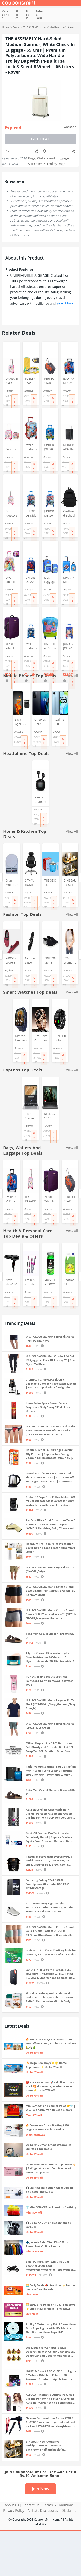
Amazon (70, 127)
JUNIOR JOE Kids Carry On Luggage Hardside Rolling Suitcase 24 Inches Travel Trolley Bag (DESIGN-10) (31, 513)
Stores (16, 14)
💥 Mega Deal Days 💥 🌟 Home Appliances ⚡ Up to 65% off (46, 2065)
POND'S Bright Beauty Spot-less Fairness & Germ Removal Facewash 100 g (49, 1680)
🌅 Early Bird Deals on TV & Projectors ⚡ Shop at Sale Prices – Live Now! (50, 2307)
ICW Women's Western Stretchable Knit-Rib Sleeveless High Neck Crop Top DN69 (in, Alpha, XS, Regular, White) (70, 960)
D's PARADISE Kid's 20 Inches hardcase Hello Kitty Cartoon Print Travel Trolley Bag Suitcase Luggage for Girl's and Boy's (11, 513)
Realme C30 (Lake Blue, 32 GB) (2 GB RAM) (60, 722)
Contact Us (30, 2505)
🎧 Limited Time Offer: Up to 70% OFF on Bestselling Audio (50, 2190)
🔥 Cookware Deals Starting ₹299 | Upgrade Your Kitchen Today (48, 2127)
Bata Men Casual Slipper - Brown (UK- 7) (50, 1792)
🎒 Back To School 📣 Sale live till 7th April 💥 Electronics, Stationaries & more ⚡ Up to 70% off (50, 2086)
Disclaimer (70, 2510)
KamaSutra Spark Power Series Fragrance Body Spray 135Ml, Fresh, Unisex (49, 1407)
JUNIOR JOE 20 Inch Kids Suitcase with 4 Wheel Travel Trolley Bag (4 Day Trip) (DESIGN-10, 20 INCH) (31, 580)
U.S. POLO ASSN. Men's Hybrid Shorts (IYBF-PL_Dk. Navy (50, 1338)
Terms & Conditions (58, 2505)
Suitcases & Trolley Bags (46, 163)
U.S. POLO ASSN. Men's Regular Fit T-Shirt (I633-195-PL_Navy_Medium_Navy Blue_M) (50, 1704)
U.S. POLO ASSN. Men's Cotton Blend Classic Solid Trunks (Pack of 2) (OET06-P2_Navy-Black (51, 1591)
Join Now (40, 2488)
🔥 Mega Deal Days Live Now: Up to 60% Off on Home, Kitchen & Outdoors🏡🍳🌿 (51, 2043)
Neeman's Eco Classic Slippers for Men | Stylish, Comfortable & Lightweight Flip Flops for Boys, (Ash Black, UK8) (31, 960)
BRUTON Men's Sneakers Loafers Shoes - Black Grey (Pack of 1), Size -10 (50, 960)
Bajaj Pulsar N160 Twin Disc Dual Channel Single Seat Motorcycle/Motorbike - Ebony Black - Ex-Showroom (50, 2266)
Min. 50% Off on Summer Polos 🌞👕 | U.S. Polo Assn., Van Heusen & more (50, 2108)
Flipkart (57, 731)
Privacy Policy (13, 2510)
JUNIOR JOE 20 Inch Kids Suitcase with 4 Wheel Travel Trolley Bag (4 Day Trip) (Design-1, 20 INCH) (69, 646)
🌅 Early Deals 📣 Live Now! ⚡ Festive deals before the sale (50, 2287)
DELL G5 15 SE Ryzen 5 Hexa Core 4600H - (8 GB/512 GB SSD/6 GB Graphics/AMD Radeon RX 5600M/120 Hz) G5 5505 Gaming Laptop (50, 1116)
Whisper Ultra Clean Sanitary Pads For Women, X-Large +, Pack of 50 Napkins (51, 1952)
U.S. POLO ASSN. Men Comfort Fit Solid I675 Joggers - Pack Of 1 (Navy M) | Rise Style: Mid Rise (51, 1360)
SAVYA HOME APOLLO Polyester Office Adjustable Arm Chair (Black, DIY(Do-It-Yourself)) (31, 882)
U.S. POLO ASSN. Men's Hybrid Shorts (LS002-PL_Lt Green (50, 1725)
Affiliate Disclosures (43, 2510)
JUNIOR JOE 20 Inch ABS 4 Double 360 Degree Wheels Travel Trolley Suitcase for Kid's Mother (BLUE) (50, 513)
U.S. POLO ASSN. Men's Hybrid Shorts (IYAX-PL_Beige (50, 1569)
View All (72, 753)
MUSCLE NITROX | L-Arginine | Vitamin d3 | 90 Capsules (50, 1282)
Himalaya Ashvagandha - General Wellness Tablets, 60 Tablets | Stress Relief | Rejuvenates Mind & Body (49, 1997)
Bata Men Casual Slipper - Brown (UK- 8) (50, 1636)
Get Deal (40, 139)
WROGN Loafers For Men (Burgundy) (11, 960)
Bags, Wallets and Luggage (48, 158)
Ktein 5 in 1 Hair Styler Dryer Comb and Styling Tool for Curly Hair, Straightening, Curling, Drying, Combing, (31, 1282)
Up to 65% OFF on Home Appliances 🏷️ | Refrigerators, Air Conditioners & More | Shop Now (51, 2168)
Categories (5, 14)
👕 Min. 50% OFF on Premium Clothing (51, 2207)
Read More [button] (64, 303)
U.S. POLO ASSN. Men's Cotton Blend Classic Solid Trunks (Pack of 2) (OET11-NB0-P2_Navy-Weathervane (51, 1614)
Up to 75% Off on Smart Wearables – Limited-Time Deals (49, 2147)
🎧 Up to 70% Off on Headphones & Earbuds (49, 2225)
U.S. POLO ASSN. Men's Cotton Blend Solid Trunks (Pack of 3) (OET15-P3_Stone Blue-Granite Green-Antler (50, 1931)
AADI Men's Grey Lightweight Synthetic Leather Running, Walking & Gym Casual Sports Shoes (50, 1907)
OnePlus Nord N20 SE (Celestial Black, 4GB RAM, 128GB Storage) (40, 722)
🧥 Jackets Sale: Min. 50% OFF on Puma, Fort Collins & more (47, 2244)
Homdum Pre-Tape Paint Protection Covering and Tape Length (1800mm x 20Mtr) (50, 1548)
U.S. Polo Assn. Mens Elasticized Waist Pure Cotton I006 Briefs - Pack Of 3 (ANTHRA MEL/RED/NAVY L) (50, 1430)
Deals (27, 14)
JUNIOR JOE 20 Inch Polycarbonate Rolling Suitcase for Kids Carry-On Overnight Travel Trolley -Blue (50, 447)
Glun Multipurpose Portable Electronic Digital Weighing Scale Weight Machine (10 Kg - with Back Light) (12, 882)
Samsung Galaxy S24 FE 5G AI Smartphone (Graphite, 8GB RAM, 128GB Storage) (48, 1884)
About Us (12, 2505)
